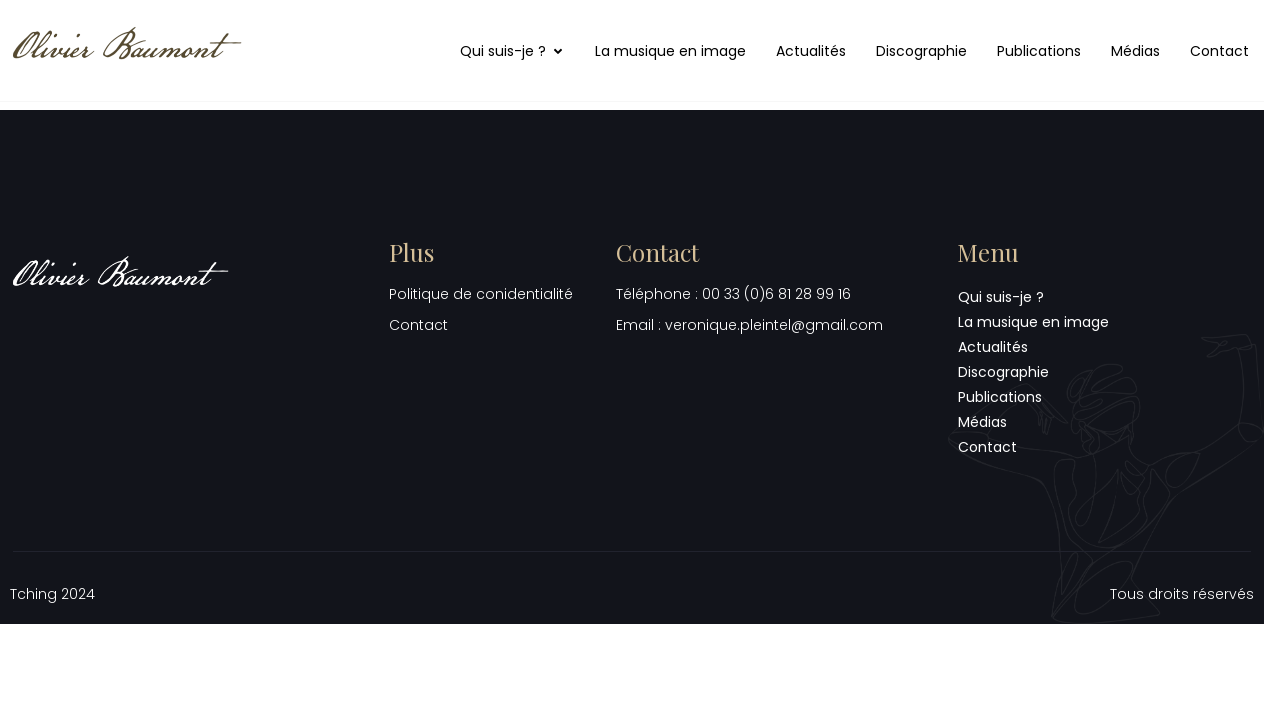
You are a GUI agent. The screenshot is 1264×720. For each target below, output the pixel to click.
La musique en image (670, 51)
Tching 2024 (52, 594)
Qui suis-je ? (512, 51)
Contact (1219, 51)
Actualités (811, 51)
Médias (1135, 51)
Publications (1039, 51)
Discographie (921, 51)
